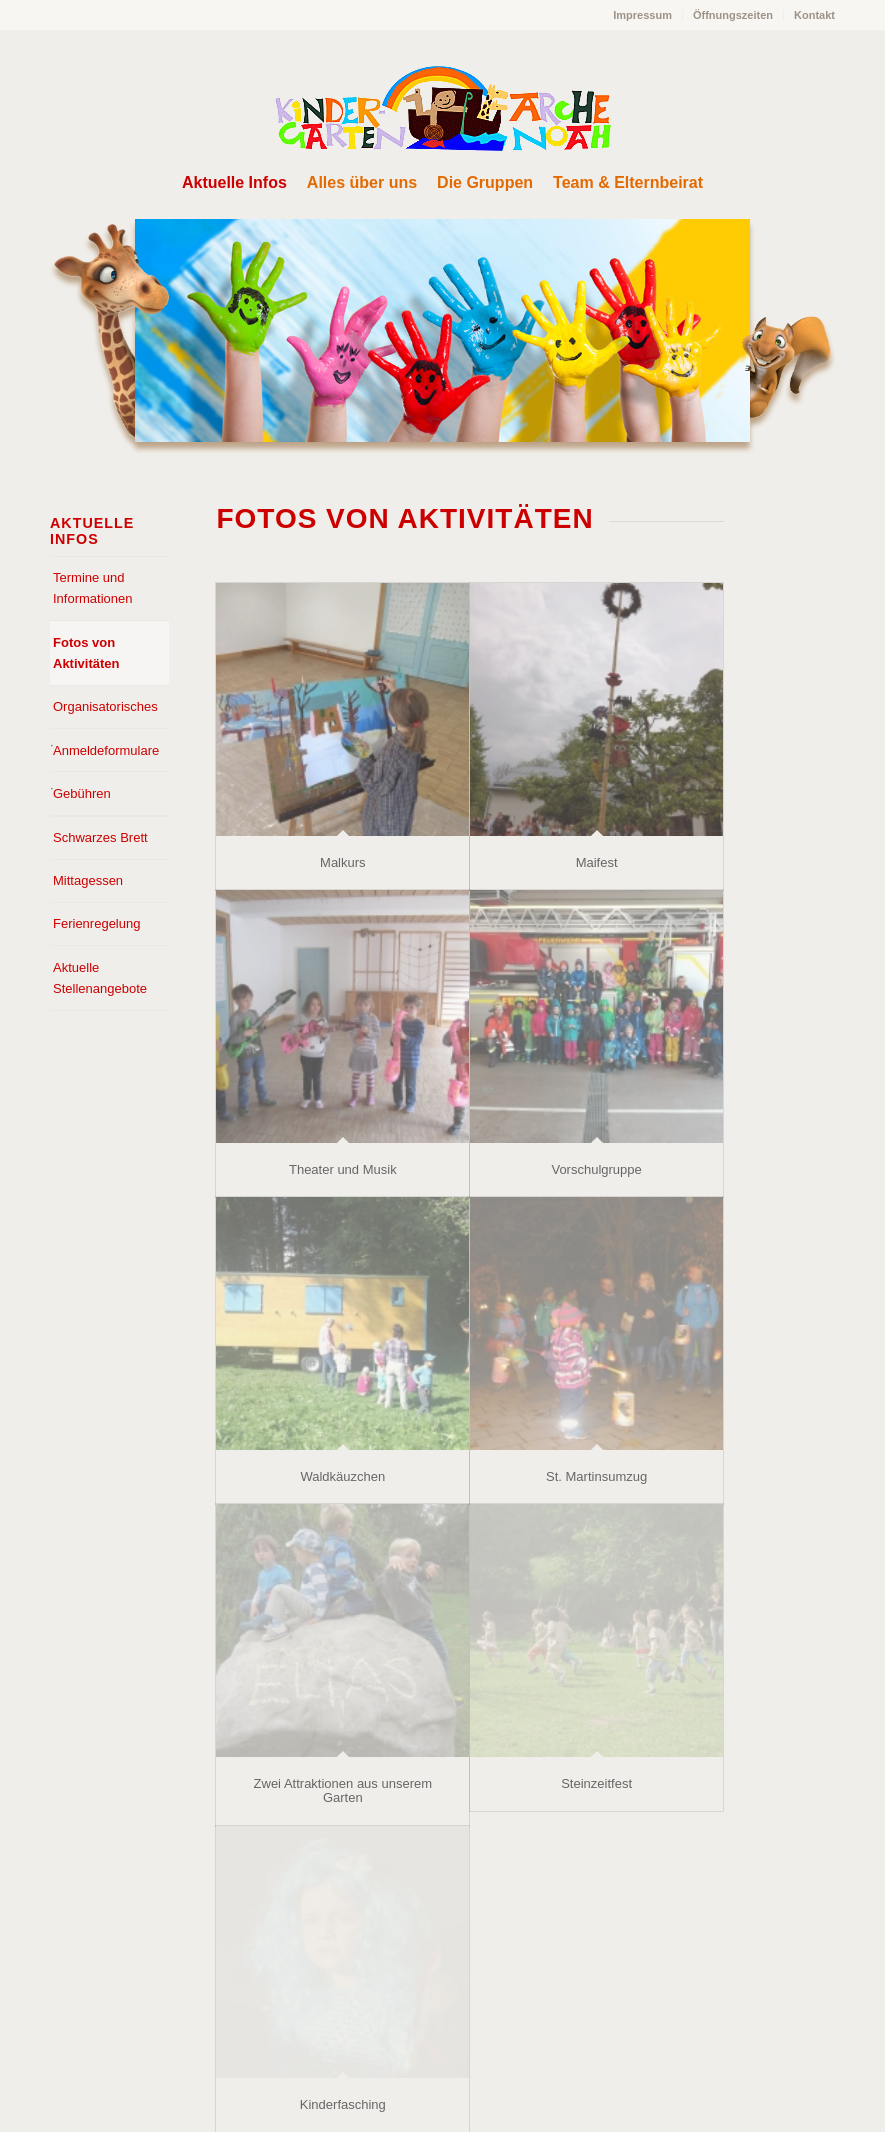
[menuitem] (643, 15)
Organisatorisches (105, 706)
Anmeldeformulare (106, 750)
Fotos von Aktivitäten (86, 653)
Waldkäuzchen (342, 1476)
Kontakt (814, 15)
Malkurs (343, 862)
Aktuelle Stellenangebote (100, 978)
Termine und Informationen (93, 588)
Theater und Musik (343, 1169)
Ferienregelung (96, 923)
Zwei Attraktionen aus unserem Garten (343, 1790)
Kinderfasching (343, 2104)
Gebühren (82, 793)
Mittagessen (88, 880)
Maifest (597, 862)
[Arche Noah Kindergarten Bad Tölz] (443, 109)
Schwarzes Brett (100, 837)
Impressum (642, 15)
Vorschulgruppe (596, 1169)
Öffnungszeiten (733, 15)
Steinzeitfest (596, 1783)
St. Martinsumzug (596, 1476)
